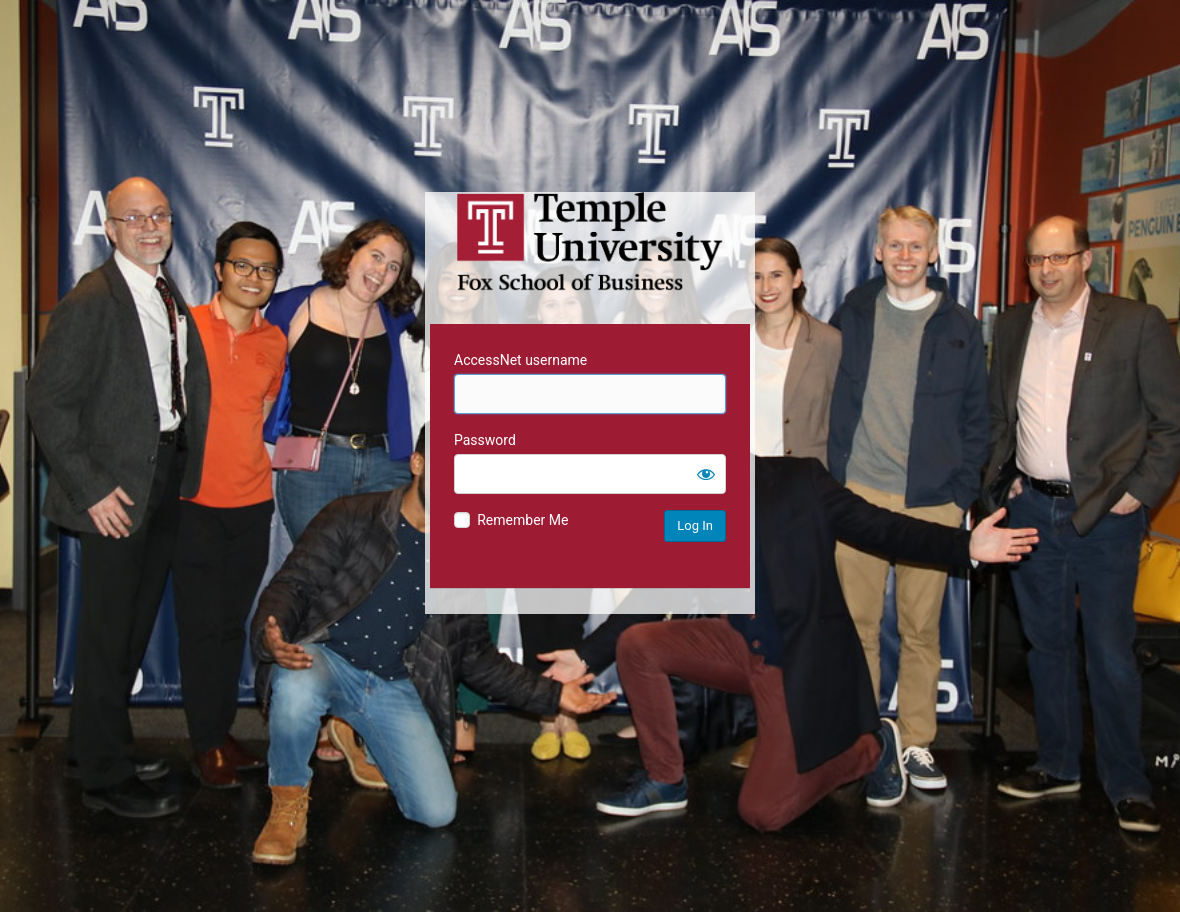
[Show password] (706, 474)
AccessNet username (520, 360)
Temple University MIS (590, 242)
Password (485, 440)
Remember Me (522, 520)
